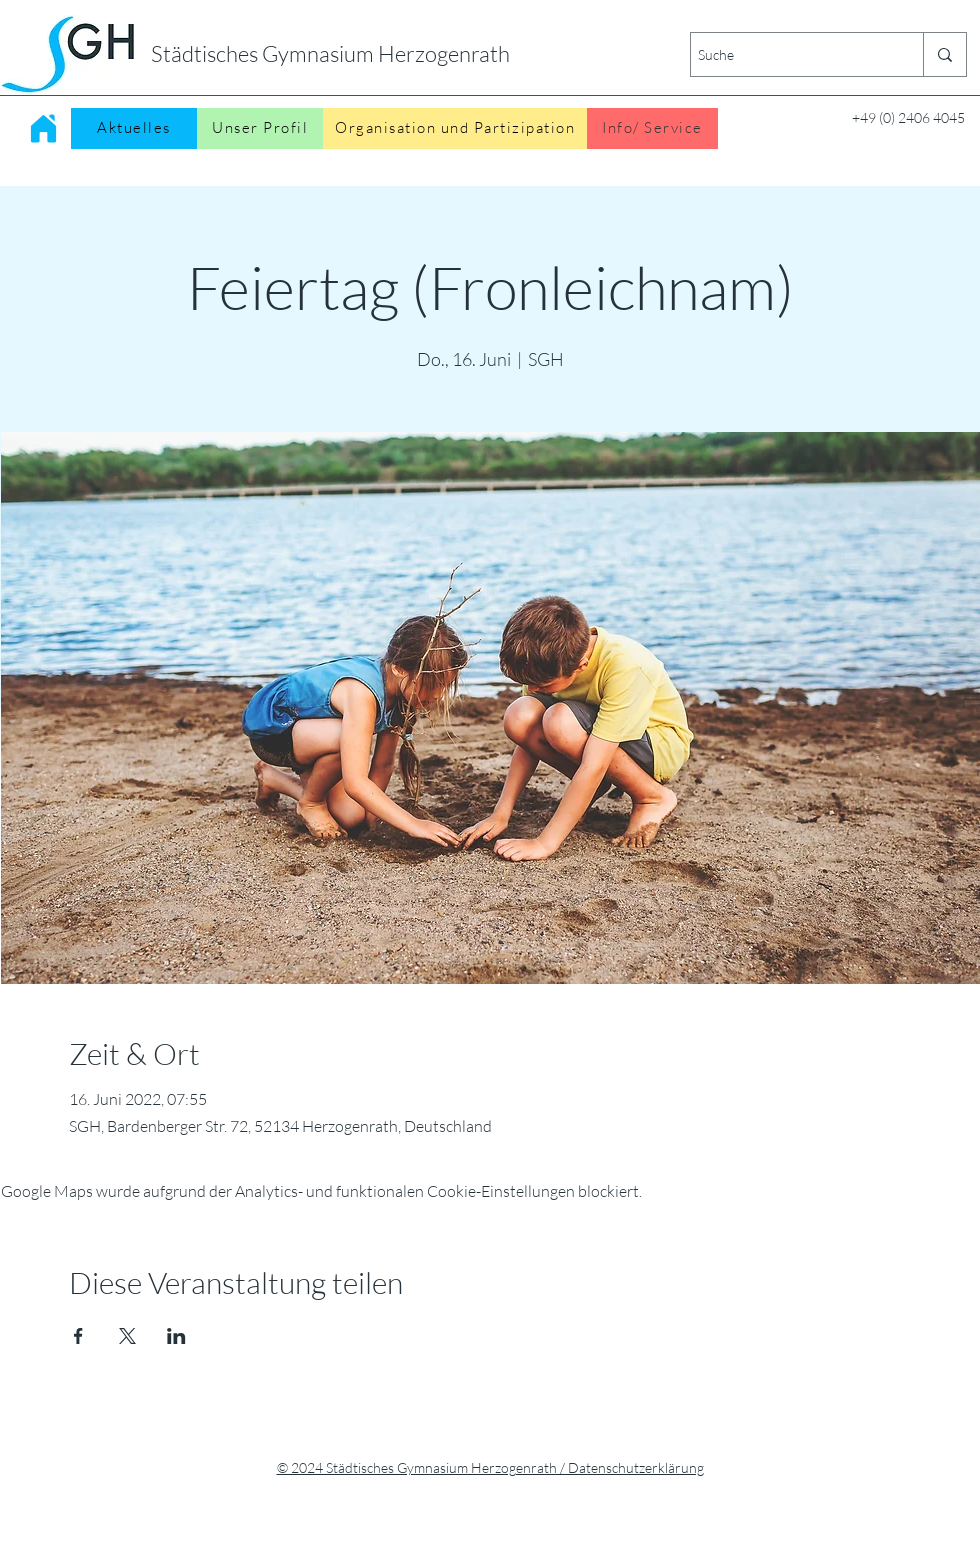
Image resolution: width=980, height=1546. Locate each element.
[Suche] (789, 54)
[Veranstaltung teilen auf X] (127, 1336)
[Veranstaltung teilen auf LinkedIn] (176, 1336)
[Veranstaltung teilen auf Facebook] (78, 1336)
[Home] (43, 128)
